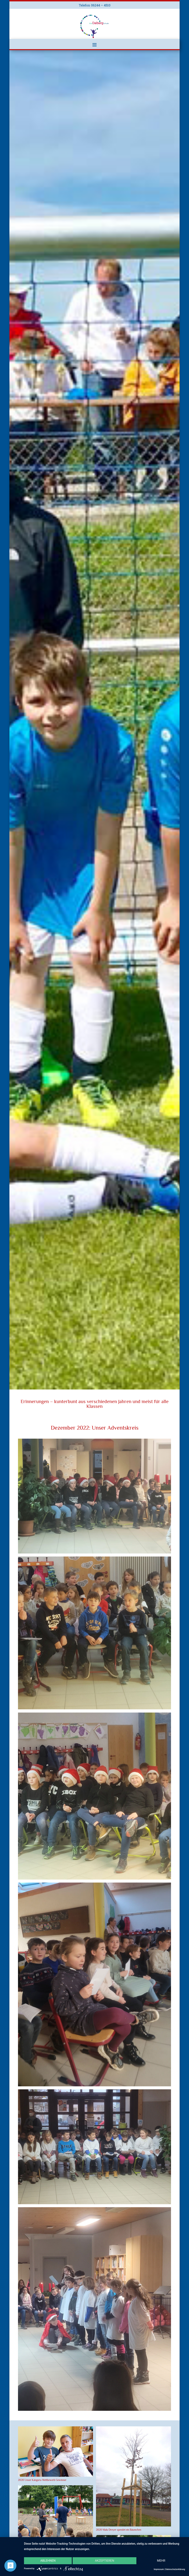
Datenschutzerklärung (175, 2569)
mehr (161, 2560)
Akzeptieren (104, 2560)
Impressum (159, 2569)
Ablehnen (47, 2560)
